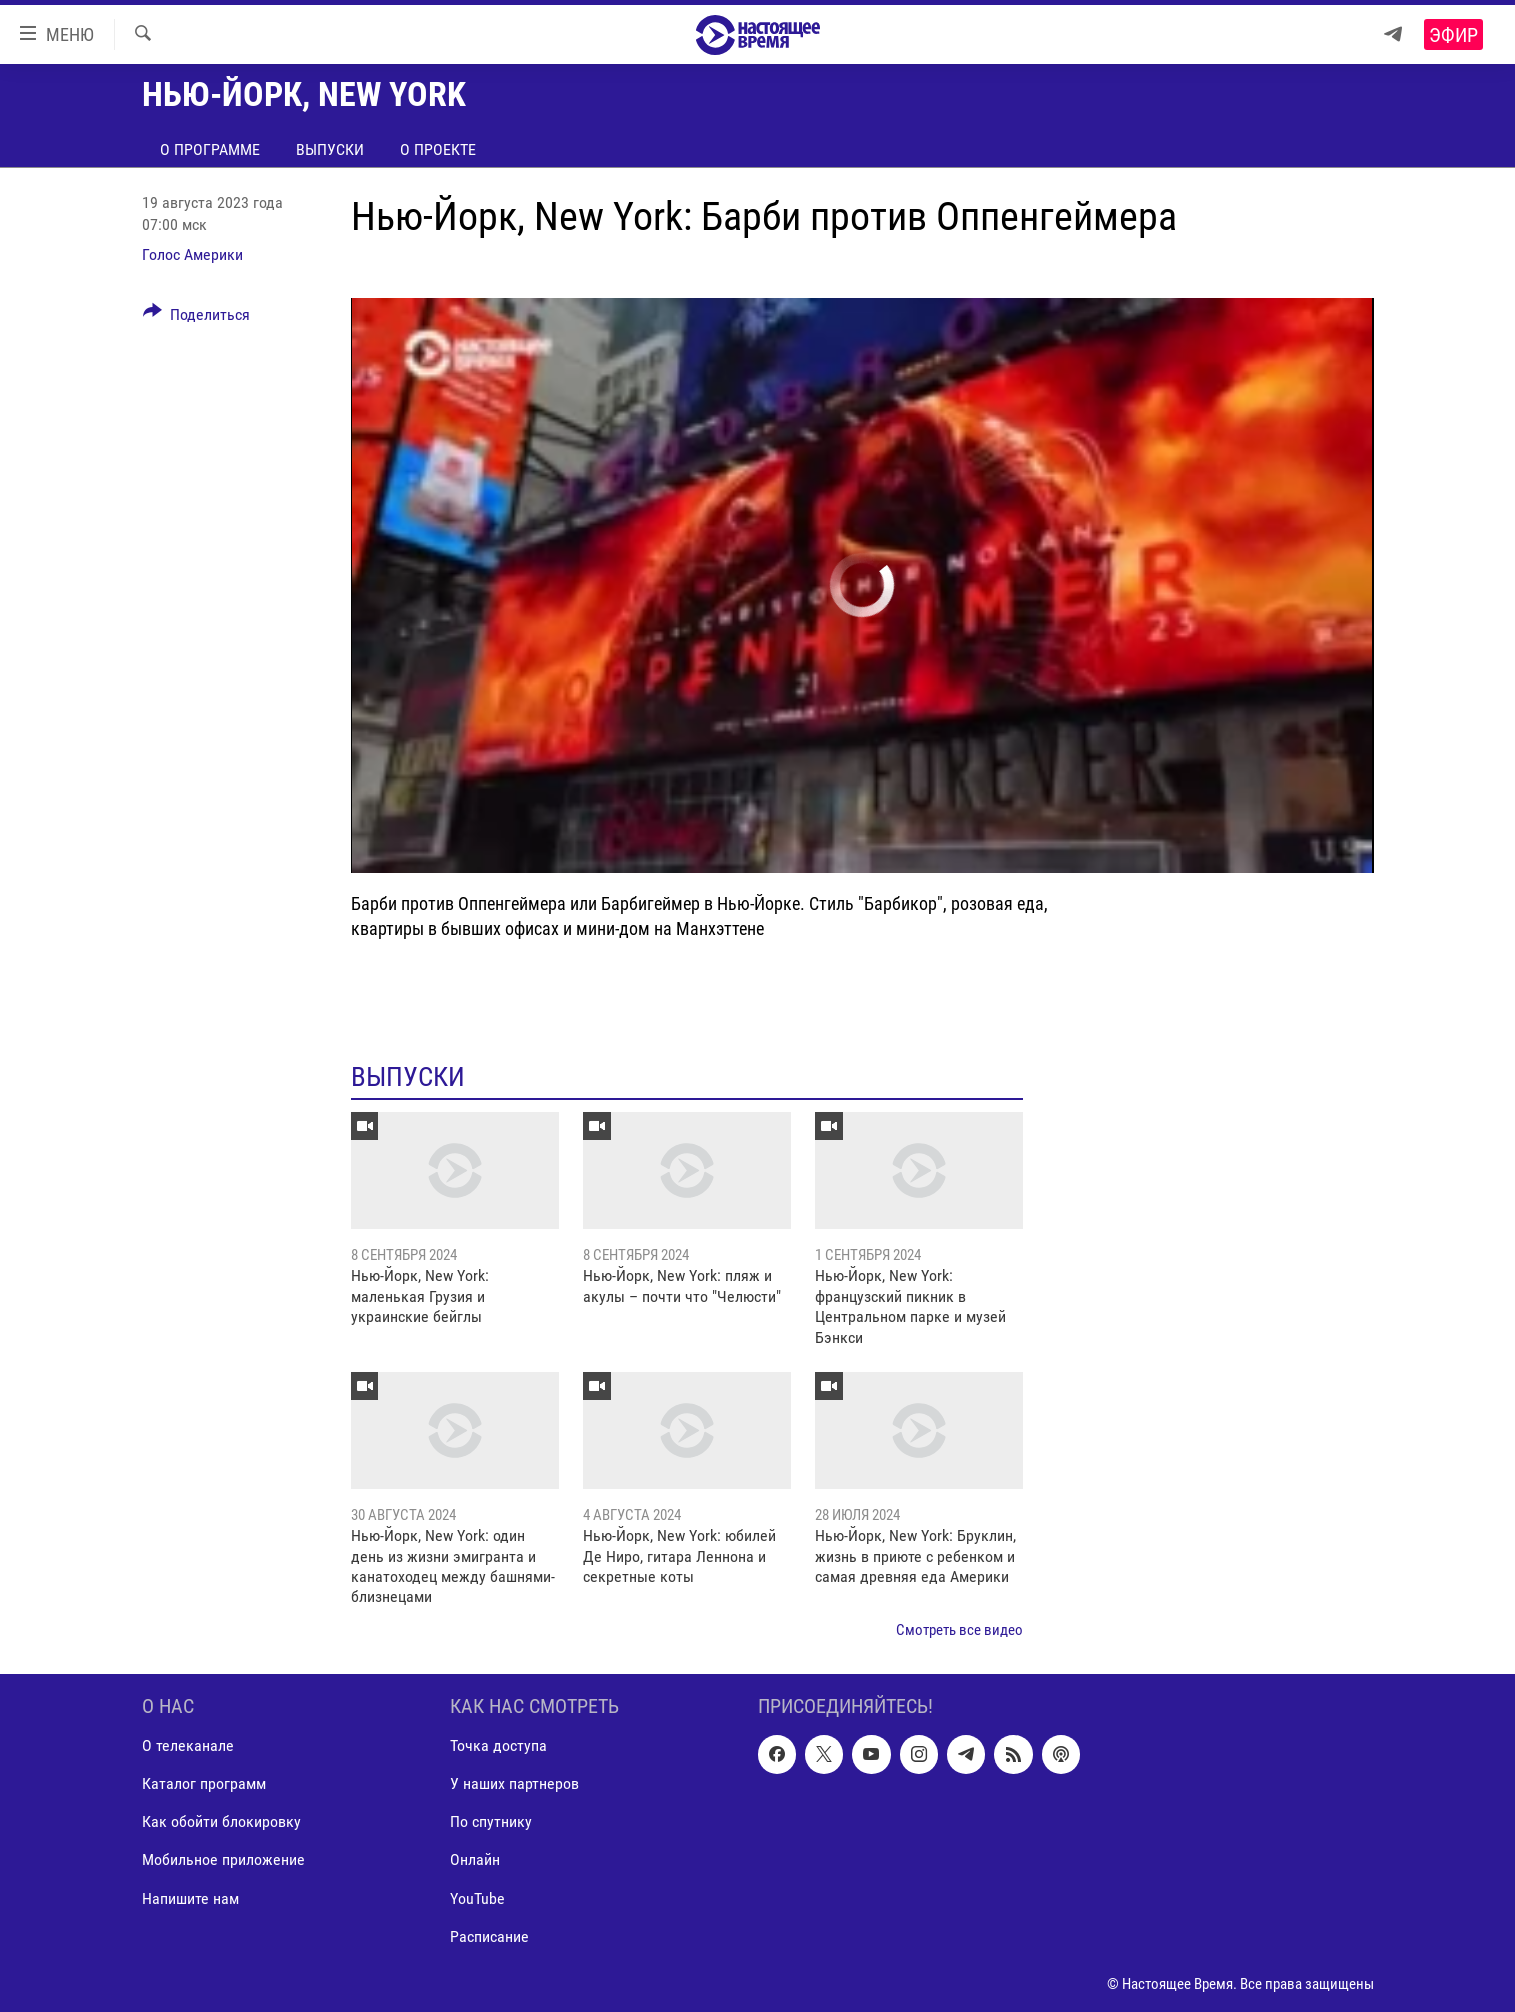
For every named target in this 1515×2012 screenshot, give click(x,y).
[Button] (197, 318)
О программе (210, 149)
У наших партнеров (514, 1784)
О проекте (438, 149)
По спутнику (491, 1822)
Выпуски (330, 149)
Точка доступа (498, 1746)
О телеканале (188, 1746)
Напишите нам (190, 1898)
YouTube (477, 1898)
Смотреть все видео (959, 1630)
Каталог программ (204, 1784)
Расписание (489, 1936)
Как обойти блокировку (221, 1822)
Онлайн (475, 1860)
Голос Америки (192, 254)
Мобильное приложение (223, 1860)
